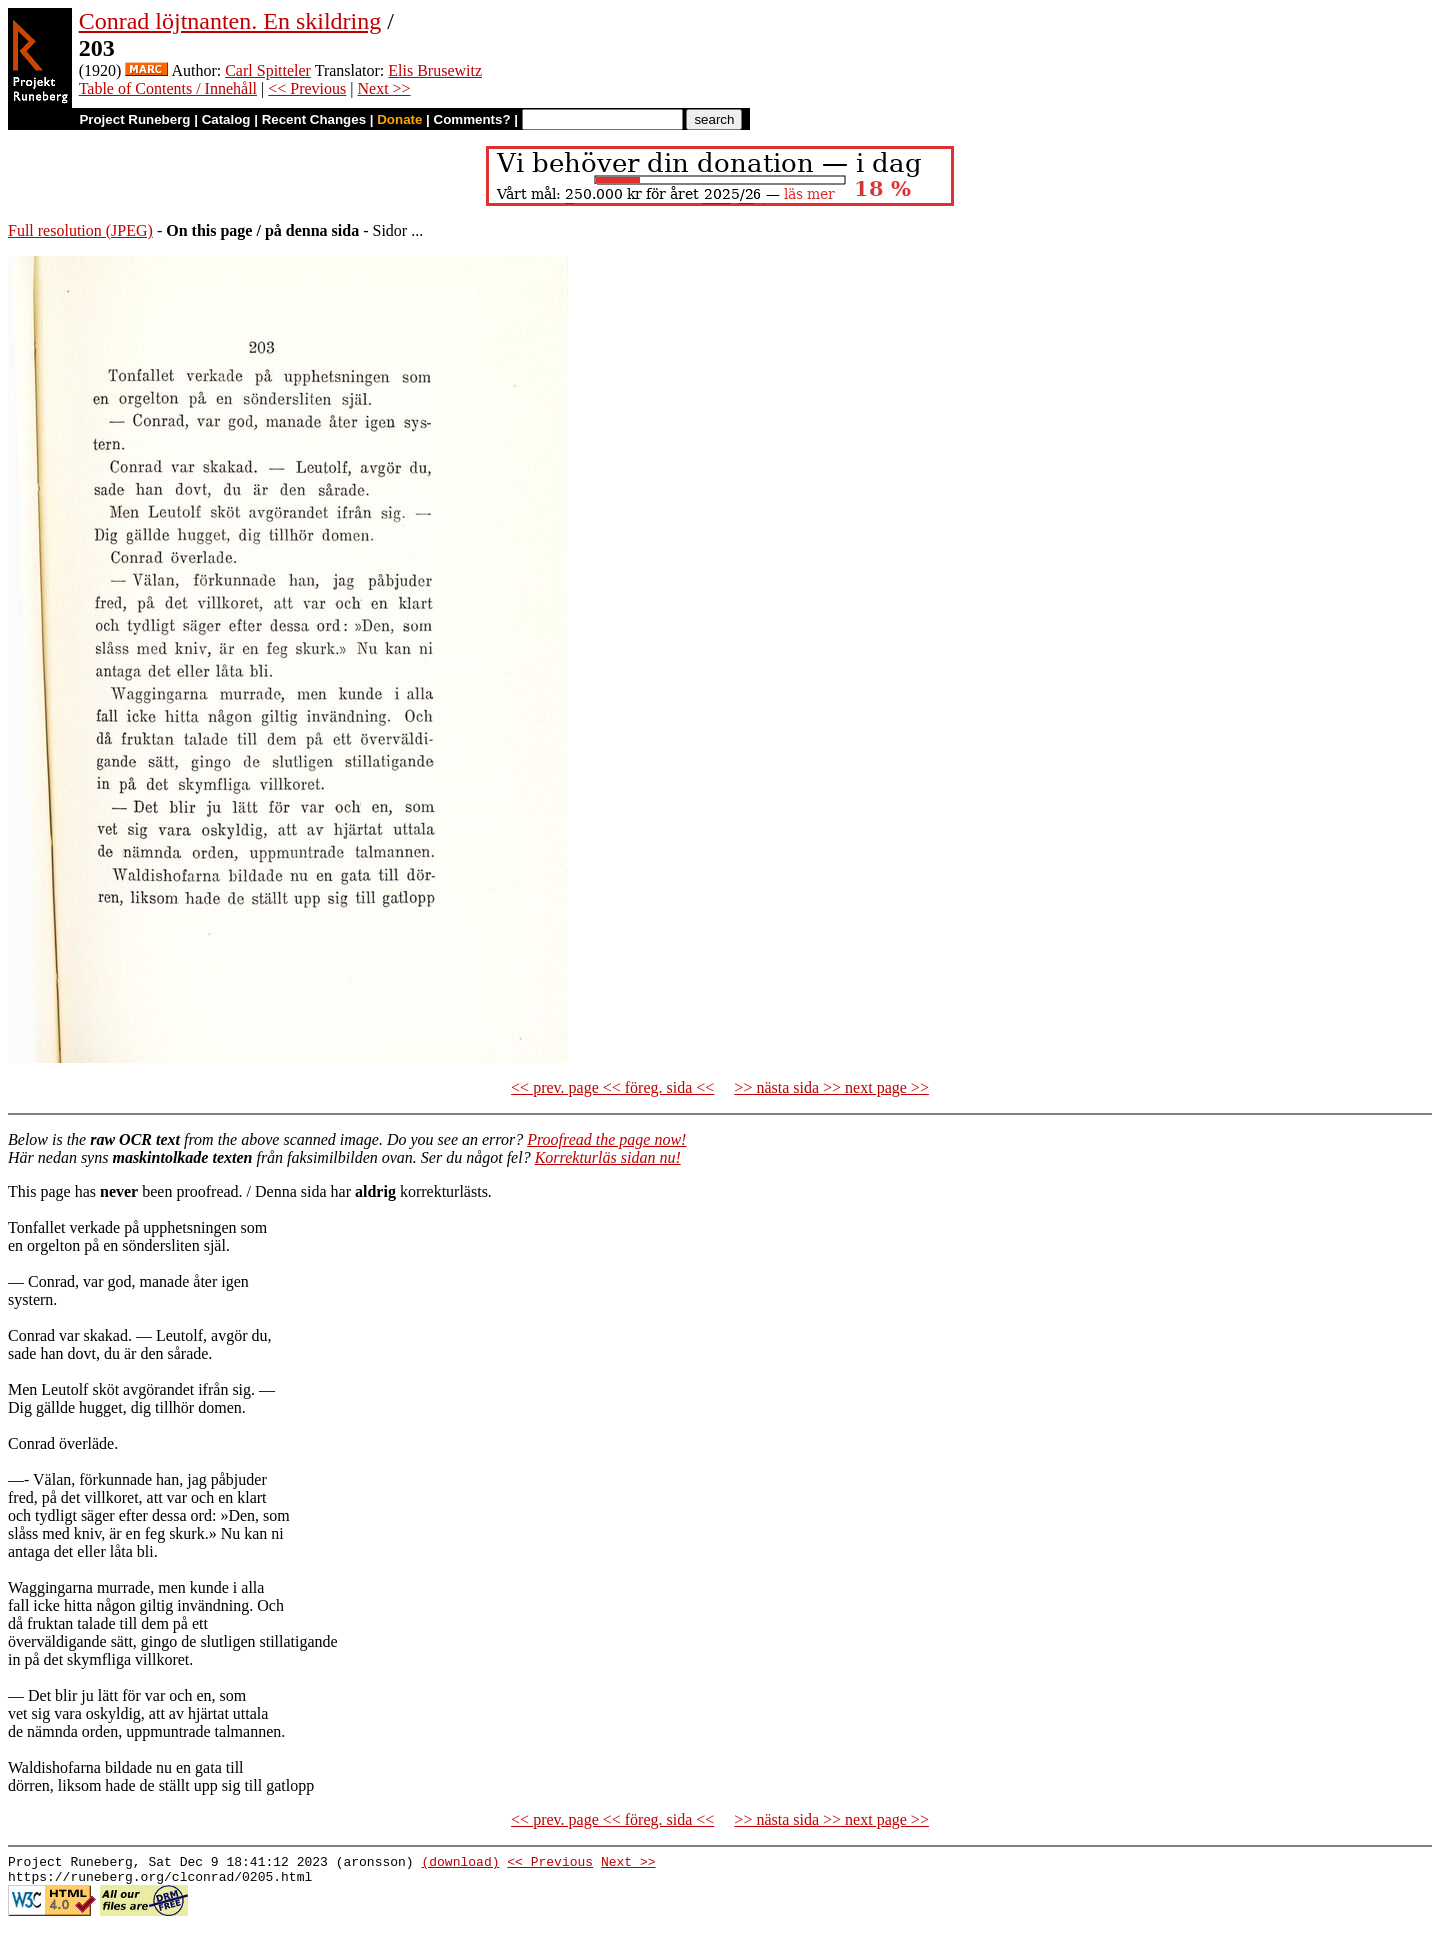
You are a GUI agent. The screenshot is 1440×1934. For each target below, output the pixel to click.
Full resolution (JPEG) (80, 230)
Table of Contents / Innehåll (168, 88)
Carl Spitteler (268, 70)
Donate (399, 119)
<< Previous (307, 88)
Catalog (226, 119)
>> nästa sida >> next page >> (831, 1087)
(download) (460, 1864)
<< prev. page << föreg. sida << (612, 1087)
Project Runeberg (134, 119)
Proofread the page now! (606, 1139)
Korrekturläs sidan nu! (608, 1157)
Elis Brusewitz (435, 70)
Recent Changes (314, 119)
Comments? (472, 119)
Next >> (383, 88)
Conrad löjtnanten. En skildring (230, 21)
